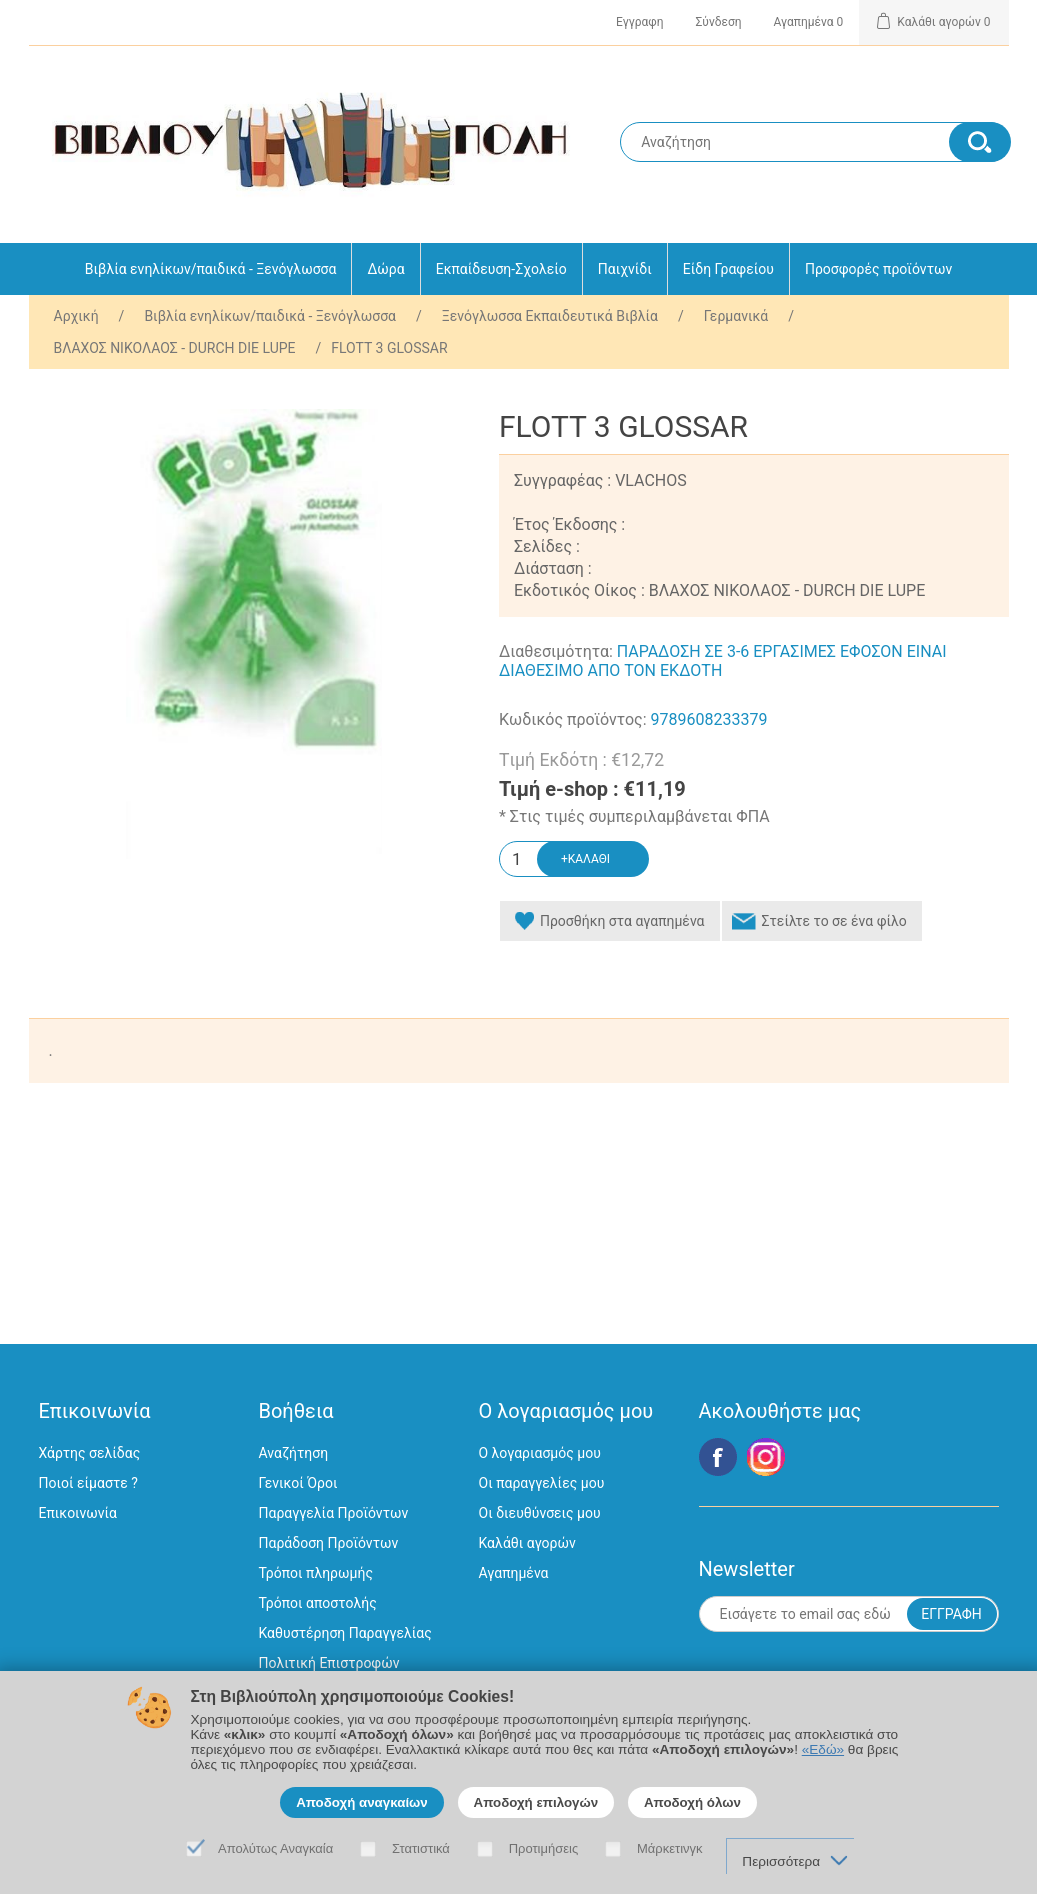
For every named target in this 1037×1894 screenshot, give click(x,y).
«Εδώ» (823, 1749)
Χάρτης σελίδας (90, 1453)
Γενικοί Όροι (298, 1483)
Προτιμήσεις (544, 1848)
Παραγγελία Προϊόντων (334, 1513)
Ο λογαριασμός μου (540, 1453)
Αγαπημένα (514, 1573)
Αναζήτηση (294, 1453)
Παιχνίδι (625, 269)
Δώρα (385, 269)
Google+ (766, 1457)
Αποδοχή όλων (692, 1802)
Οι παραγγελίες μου (542, 1483)
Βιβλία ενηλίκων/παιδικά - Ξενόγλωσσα (211, 269)
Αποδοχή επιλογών (536, 1802)
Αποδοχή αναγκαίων (362, 1802)
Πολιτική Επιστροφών (329, 1663)
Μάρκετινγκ (670, 1848)
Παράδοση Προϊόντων (329, 1543)
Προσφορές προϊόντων (878, 269)
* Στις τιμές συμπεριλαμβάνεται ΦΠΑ (634, 816)
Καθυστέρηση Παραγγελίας (345, 1633)
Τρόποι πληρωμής (316, 1573)
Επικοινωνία (78, 1513)
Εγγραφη (639, 22)
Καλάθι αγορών (527, 1543)
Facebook (718, 1457)
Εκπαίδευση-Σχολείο (501, 269)
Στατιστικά (421, 1848)
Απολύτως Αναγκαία (275, 1848)
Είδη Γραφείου (728, 269)
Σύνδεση (719, 22)
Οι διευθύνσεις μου (540, 1513)
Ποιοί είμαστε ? (88, 1483)
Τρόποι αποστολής (318, 1603)
